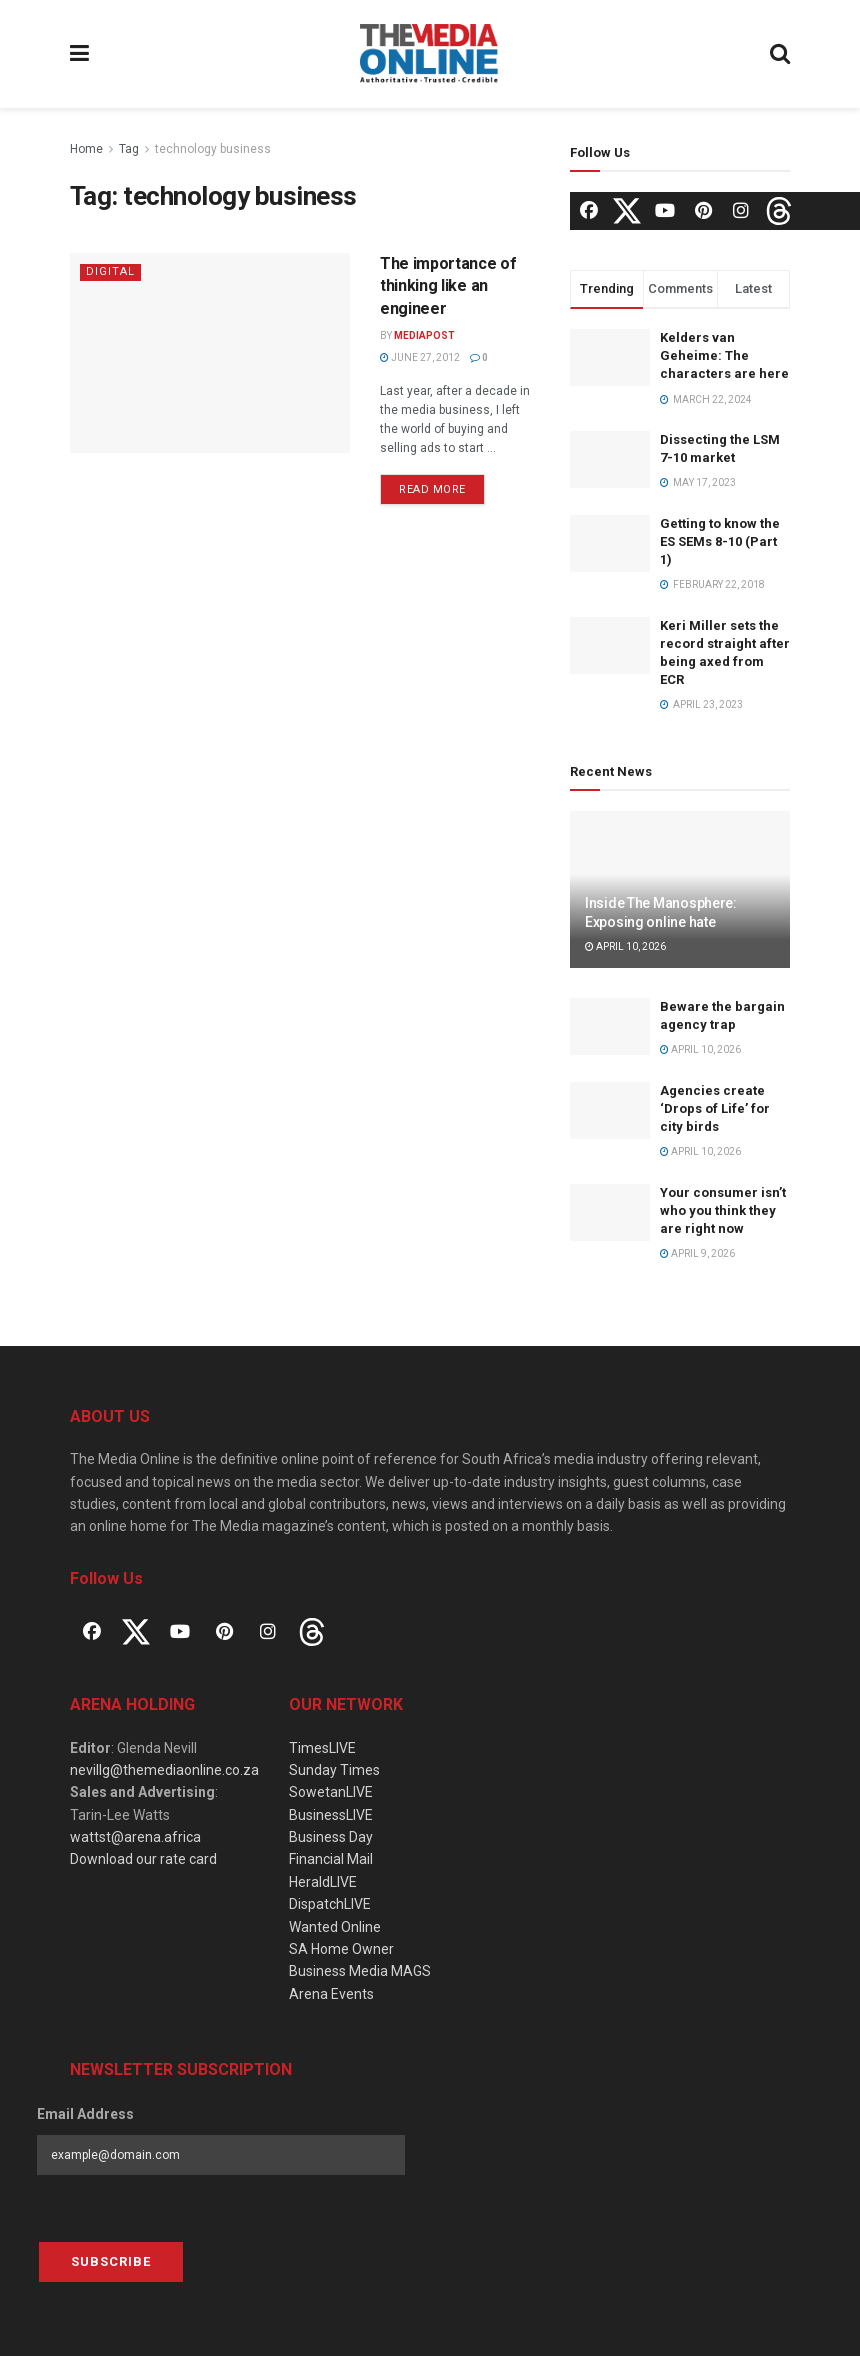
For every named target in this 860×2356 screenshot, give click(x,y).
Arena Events (331, 1994)
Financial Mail (331, 1859)
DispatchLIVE (330, 1904)
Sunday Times (334, 1770)
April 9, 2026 (697, 1253)
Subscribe (111, 2261)
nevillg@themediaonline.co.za (164, 1770)
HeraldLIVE (323, 1882)
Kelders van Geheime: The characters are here (724, 355)
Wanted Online (335, 1927)
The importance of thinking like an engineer (448, 286)
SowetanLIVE (331, 1792)
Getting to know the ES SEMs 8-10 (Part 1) (720, 541)
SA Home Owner (341, 1949)
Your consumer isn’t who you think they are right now (723, 1210)
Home (86, 149)
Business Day (331, 1837)
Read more (432, 489)
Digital (110, 271)
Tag (129, 149)
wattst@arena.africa (135, 1837)
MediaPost (424, 335)
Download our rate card (143, 1859)
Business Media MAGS (360, 1971)
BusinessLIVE (331, 1815)
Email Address (85, 2114)
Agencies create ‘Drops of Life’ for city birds (715, 1108)
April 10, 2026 (625, 946)
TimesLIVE (322, 1748)
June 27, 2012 (420, 357)
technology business (213, 149)
